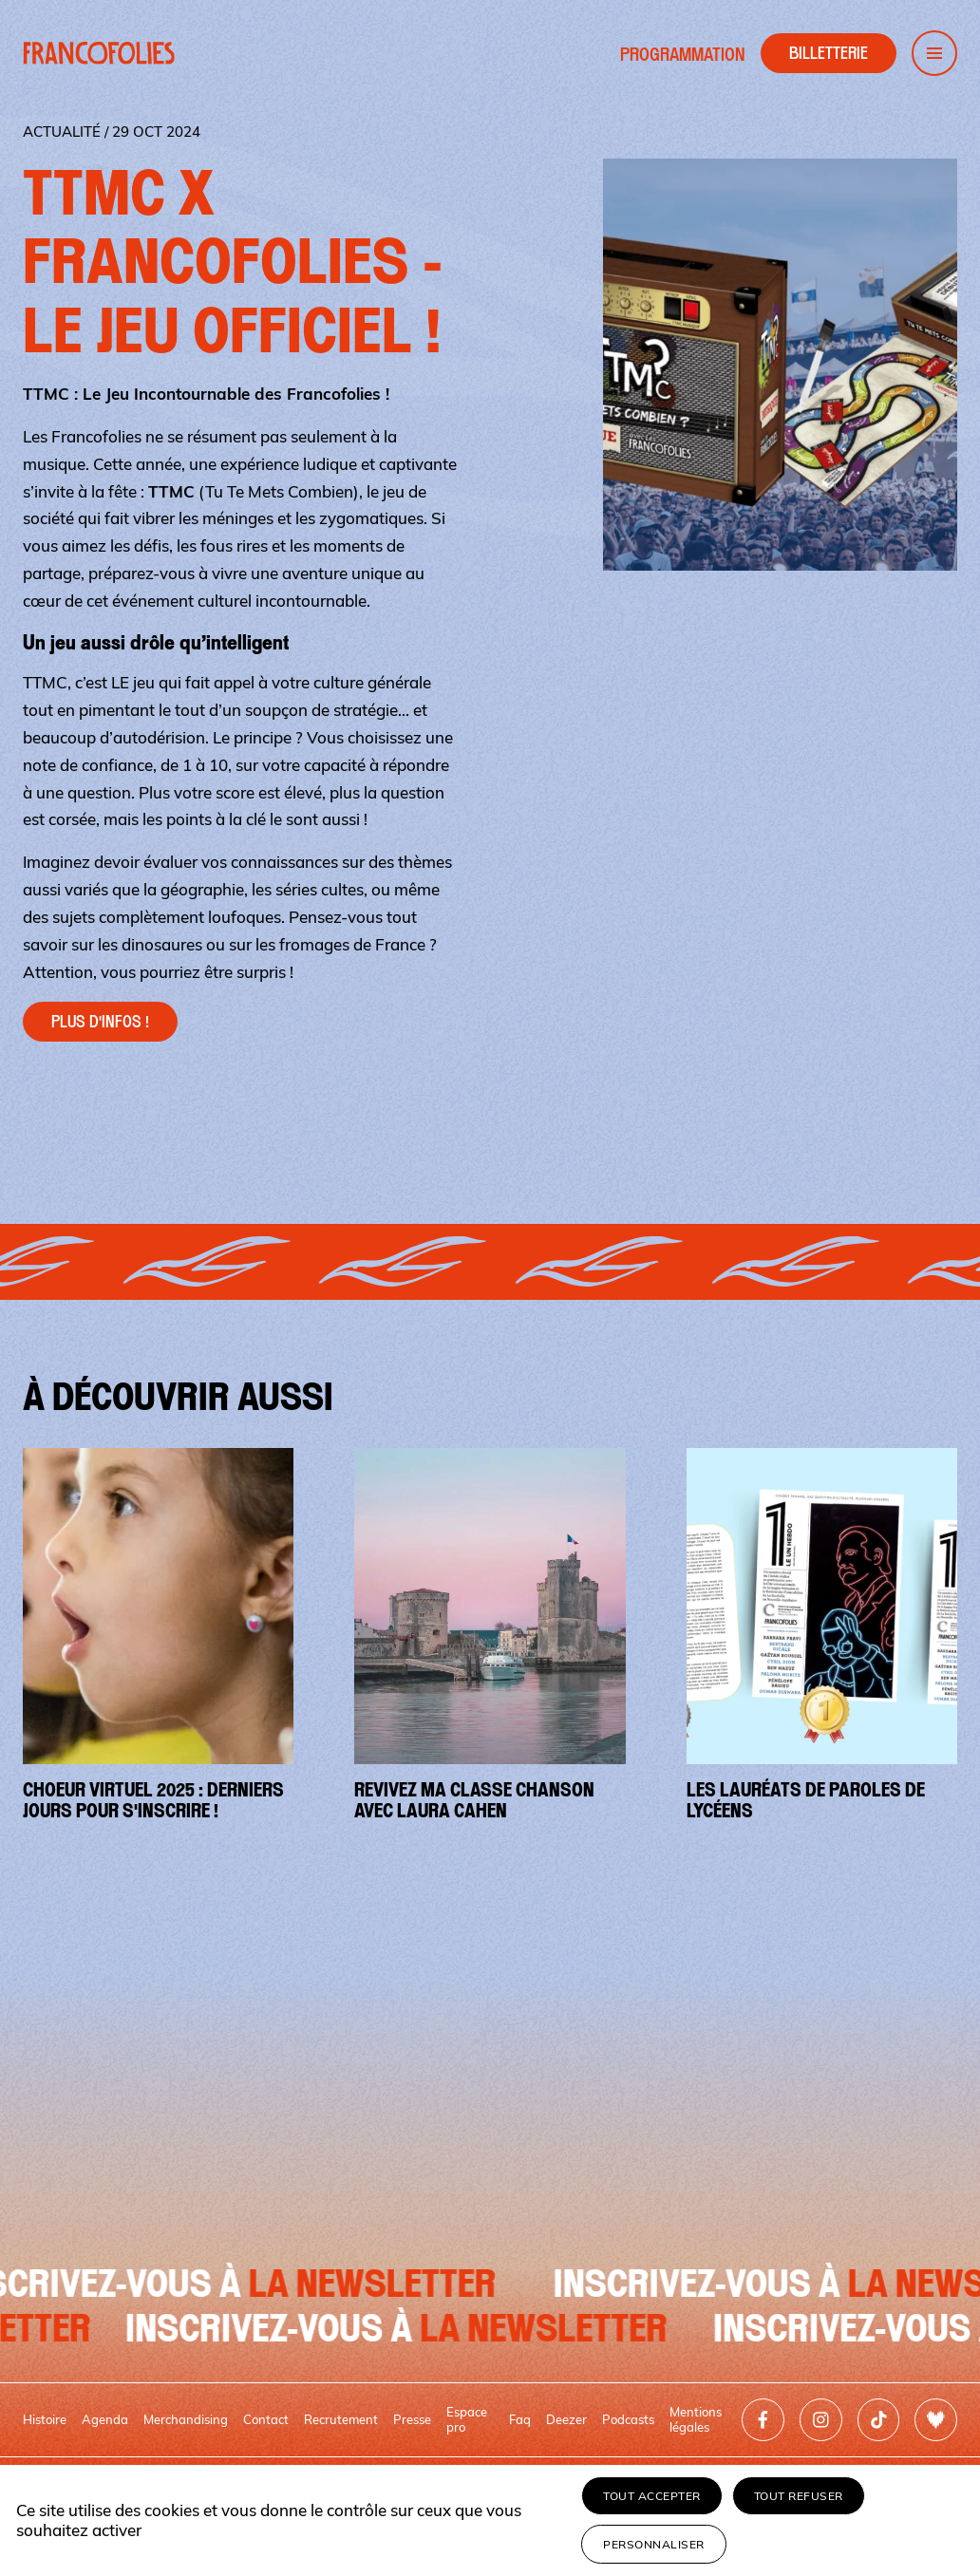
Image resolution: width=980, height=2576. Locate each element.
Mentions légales (695, 2419)
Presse (412, 2419)
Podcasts (628, 2419)
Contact (266, 2419)
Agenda (105, 2419)
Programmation (682, 55)
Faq (520, 2419)
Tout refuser (798, 2496)
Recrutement (341, 2419)
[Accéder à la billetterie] (828, 53)
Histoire (44, 2419)
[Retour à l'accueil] (99, 53)
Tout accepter (652, 2496)
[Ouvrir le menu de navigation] (934, 53)
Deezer (566, 2419)
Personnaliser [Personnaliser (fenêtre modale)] (654, 2544)
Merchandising (185, 2419)
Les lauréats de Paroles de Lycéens (806, 1800)
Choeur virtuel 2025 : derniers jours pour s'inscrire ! (153, 1800)
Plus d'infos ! (100, 1021)
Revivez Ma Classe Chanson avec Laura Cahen (474, 1800)
